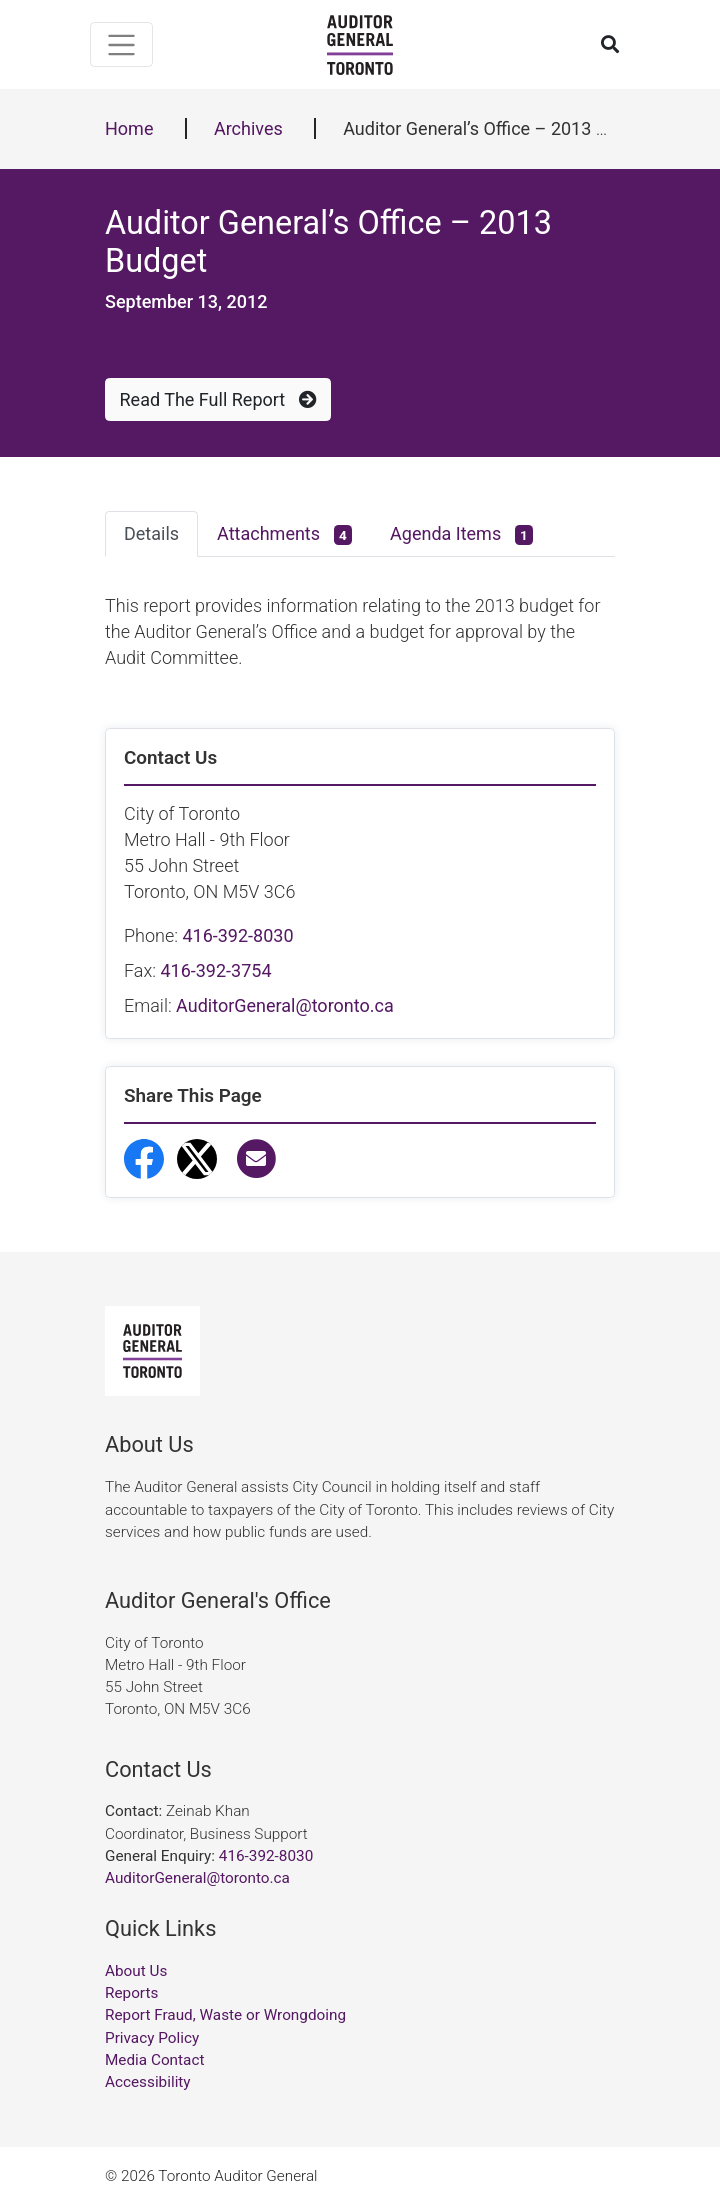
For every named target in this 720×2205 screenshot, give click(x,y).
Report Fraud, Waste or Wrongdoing (225, 2015)
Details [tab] (151, 533)
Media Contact (154, 2060)
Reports (131, 1993)
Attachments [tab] (284, 534)
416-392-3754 (215, 970)
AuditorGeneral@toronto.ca (285, 1005)
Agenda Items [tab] (461, 534)
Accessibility (148, 2082)
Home (129, 128)
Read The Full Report (218, 399)
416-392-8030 (237, 935)
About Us (136, 1971)
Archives (248, 128)
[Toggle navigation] (121, 44)
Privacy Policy (152, 2038)
